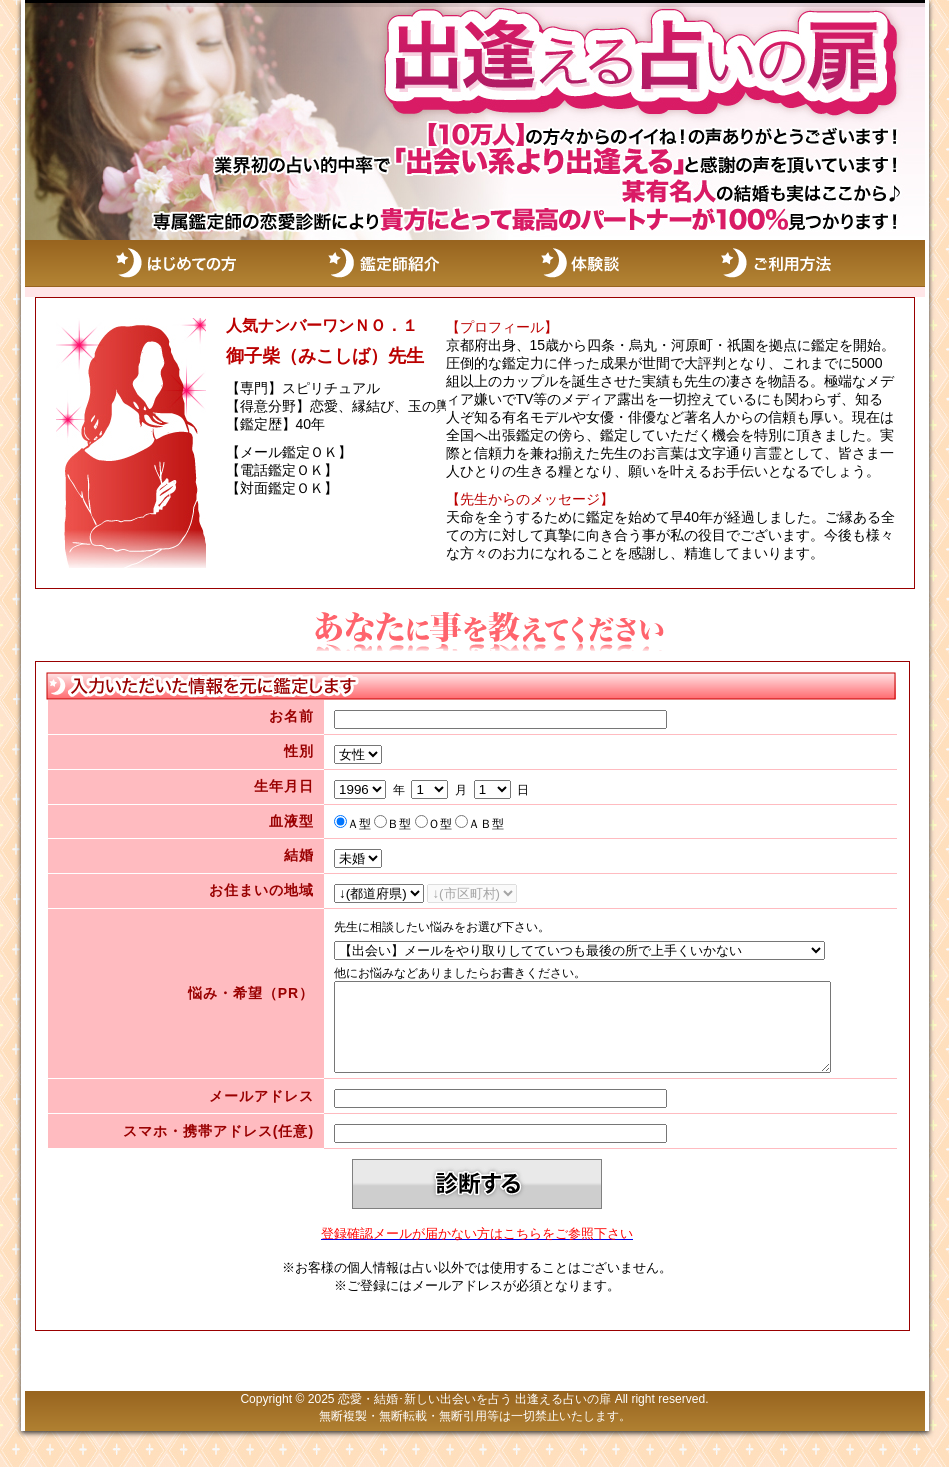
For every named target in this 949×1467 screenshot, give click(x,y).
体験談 (595, 263)
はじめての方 (175, 263)
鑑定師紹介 (385, 263)
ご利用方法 (805, 263)
